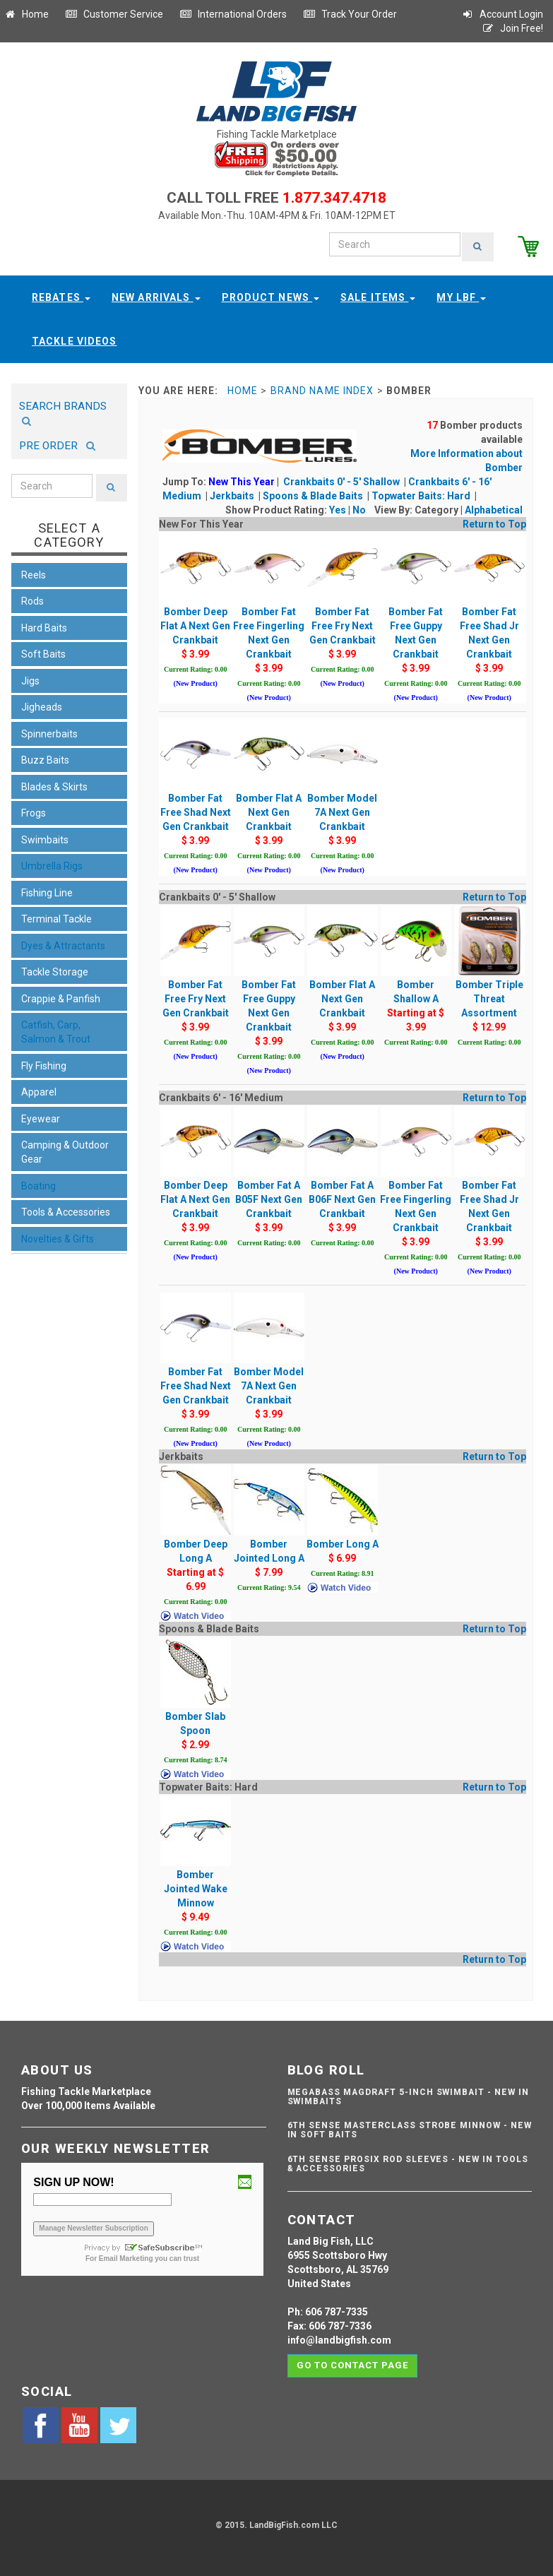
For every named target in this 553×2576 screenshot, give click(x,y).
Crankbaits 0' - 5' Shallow (342, 480)
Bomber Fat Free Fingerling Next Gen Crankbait (268, 609)
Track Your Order (350, 14)
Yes (337, 508)
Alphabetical (494, 508)
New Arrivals (156, 296)
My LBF (461, 296)
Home (26, 14)
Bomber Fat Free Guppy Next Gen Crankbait (416, 609)
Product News (271, 296)
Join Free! (512, 28)
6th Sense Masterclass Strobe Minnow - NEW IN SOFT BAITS (409, 2128)
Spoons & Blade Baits (314, 494)
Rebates (61, 296)
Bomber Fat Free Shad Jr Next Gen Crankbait (489, 609)
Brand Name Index (322, 389)
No (359, 508)
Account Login (502, 14)
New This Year (241, 480)
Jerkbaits (233, 494)
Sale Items (377, 296)
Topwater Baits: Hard (421, 494)
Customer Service (114, 14)
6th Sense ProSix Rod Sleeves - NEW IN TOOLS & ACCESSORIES (407, 2162)
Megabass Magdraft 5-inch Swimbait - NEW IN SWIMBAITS (408, 2095)
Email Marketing (126, 2257)
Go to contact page (353, 2363)
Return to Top (494, 522)
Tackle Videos (74, 339)
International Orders (233, 14)
